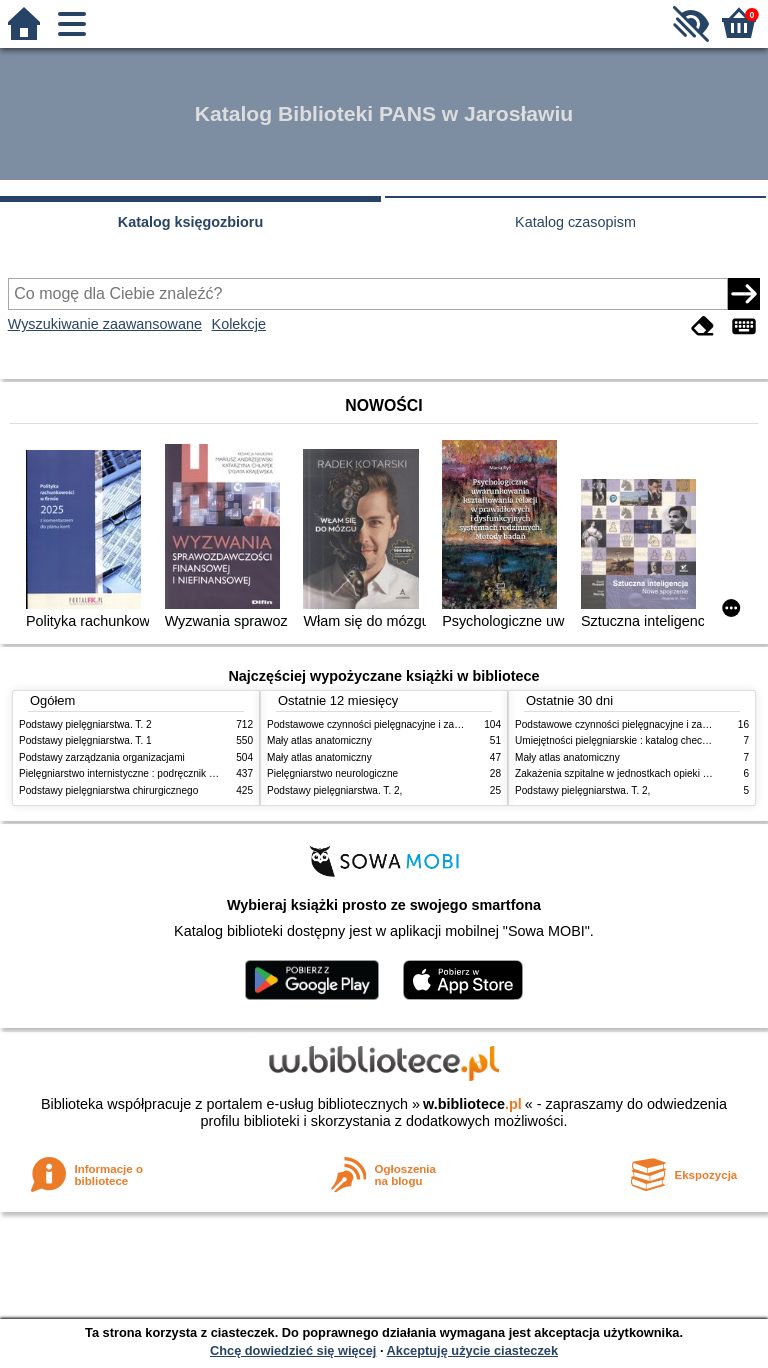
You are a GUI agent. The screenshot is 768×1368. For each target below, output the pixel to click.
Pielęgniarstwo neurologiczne (332, 773)
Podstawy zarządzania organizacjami (102, 757)
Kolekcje (239, 324)
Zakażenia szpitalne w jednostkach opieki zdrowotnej (633, 773)
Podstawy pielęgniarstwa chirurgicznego (108, 790)
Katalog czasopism (575, 222)
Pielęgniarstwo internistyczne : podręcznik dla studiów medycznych (168, 773)
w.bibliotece (472, 1104)
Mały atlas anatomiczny (319, 740)
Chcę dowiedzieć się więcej (293, 1350)
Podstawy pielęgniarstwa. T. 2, (334, 790)
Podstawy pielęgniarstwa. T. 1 (85, 740)
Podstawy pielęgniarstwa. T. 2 (85, 724)
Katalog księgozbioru (191, 222)
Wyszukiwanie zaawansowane (105, 324)
